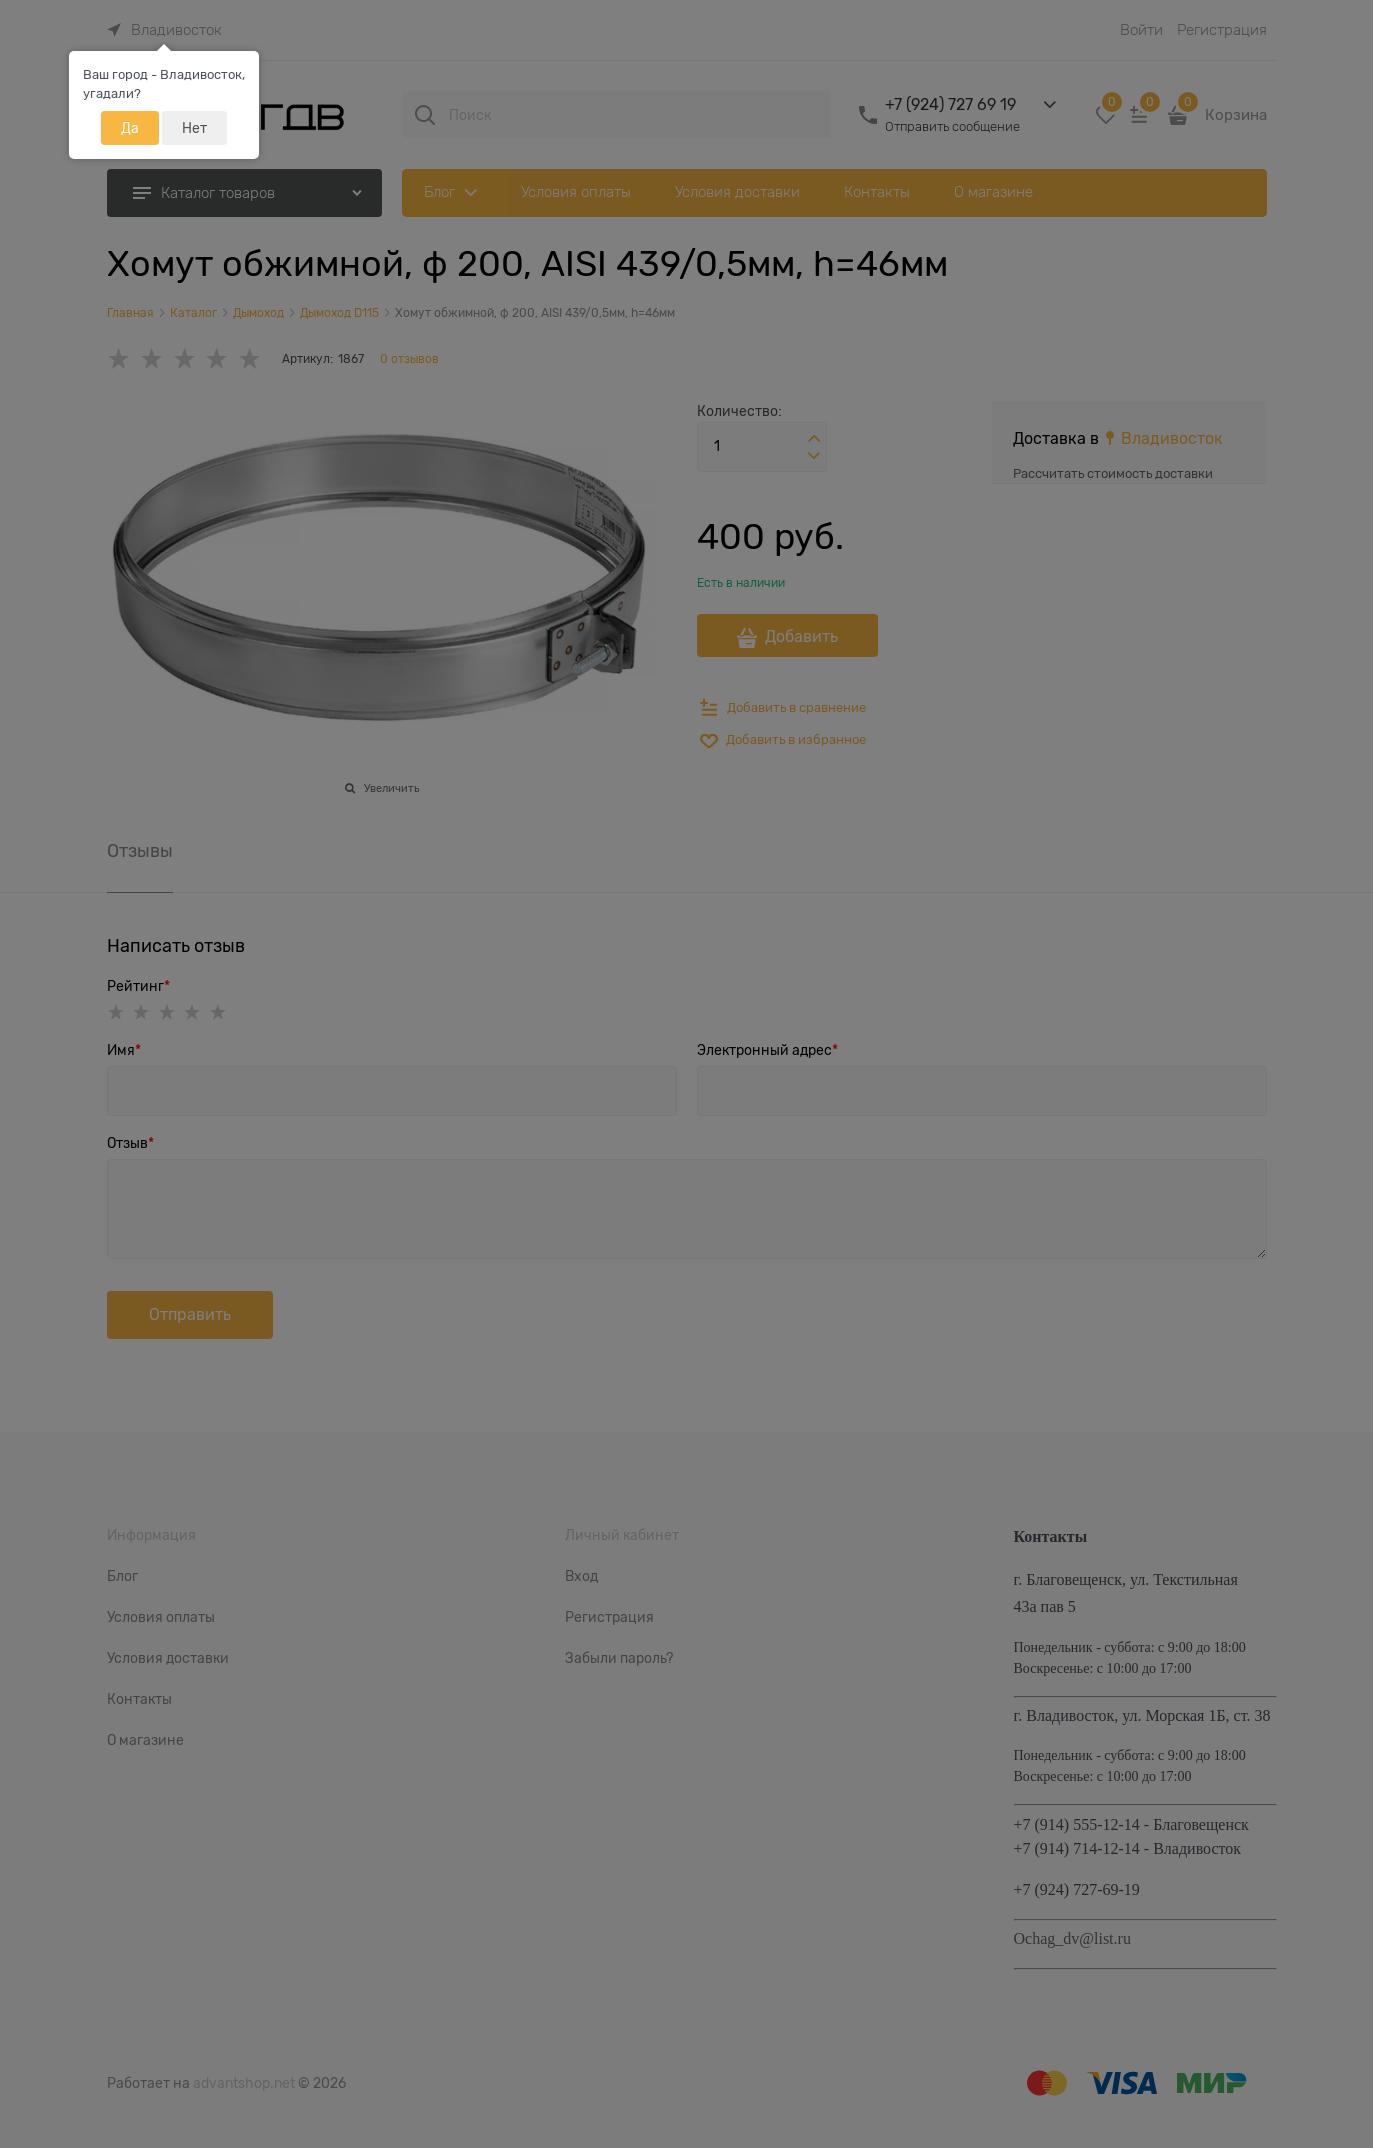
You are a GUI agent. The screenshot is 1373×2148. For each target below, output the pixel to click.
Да (130, 128)
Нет (194, 128)
